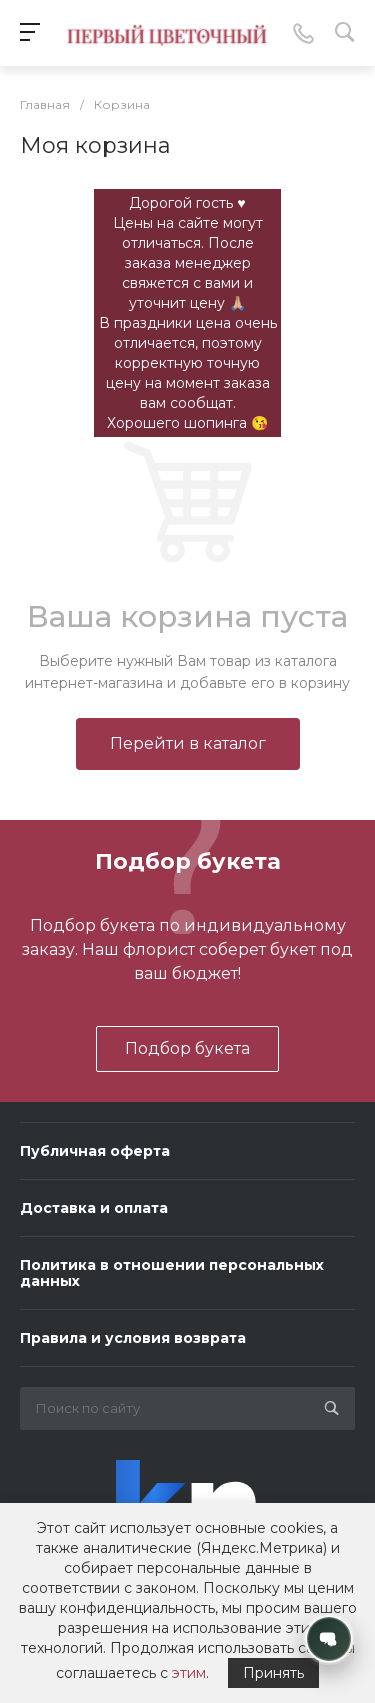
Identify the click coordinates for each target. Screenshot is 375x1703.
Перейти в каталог (188, 743)
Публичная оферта (95, 1151)
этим (189, 1673)
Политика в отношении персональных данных (172, 1273)
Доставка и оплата (94, 1208)
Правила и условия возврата (133, 1338)
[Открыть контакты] (329, 1639)
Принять (273, 1673)
